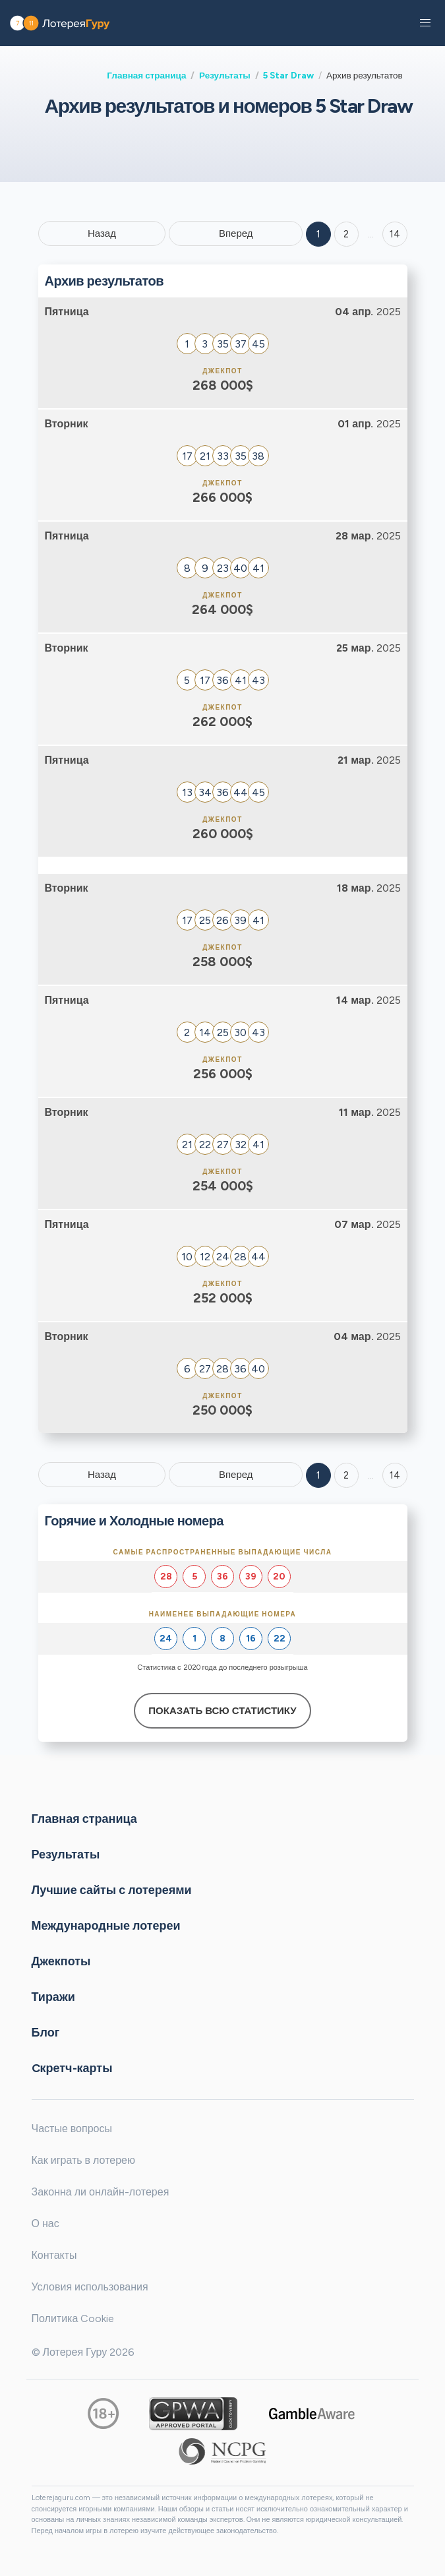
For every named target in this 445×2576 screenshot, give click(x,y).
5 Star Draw (288, 75)
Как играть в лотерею (84, 2160)
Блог (46, 2032)
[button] (425, 23)
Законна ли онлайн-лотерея (100, 2192)
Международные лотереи (106, 1925)
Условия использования (90, 2287)
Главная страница (146, 75)
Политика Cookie (73, 2318)
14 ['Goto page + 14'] (395, 234)
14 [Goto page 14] (395, 1475)
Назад (102, 233)
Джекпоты (61, 1961)
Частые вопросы (72, 2128)
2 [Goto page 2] (346, 234)
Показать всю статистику (222, 1711)
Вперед (236, 233)
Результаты (225, 75)
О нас (45, 2223)
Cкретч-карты (72, 2068)
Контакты (54, 2255)
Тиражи (53, 1997)
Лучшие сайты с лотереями (112, 1890)
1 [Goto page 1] (318, 234)
